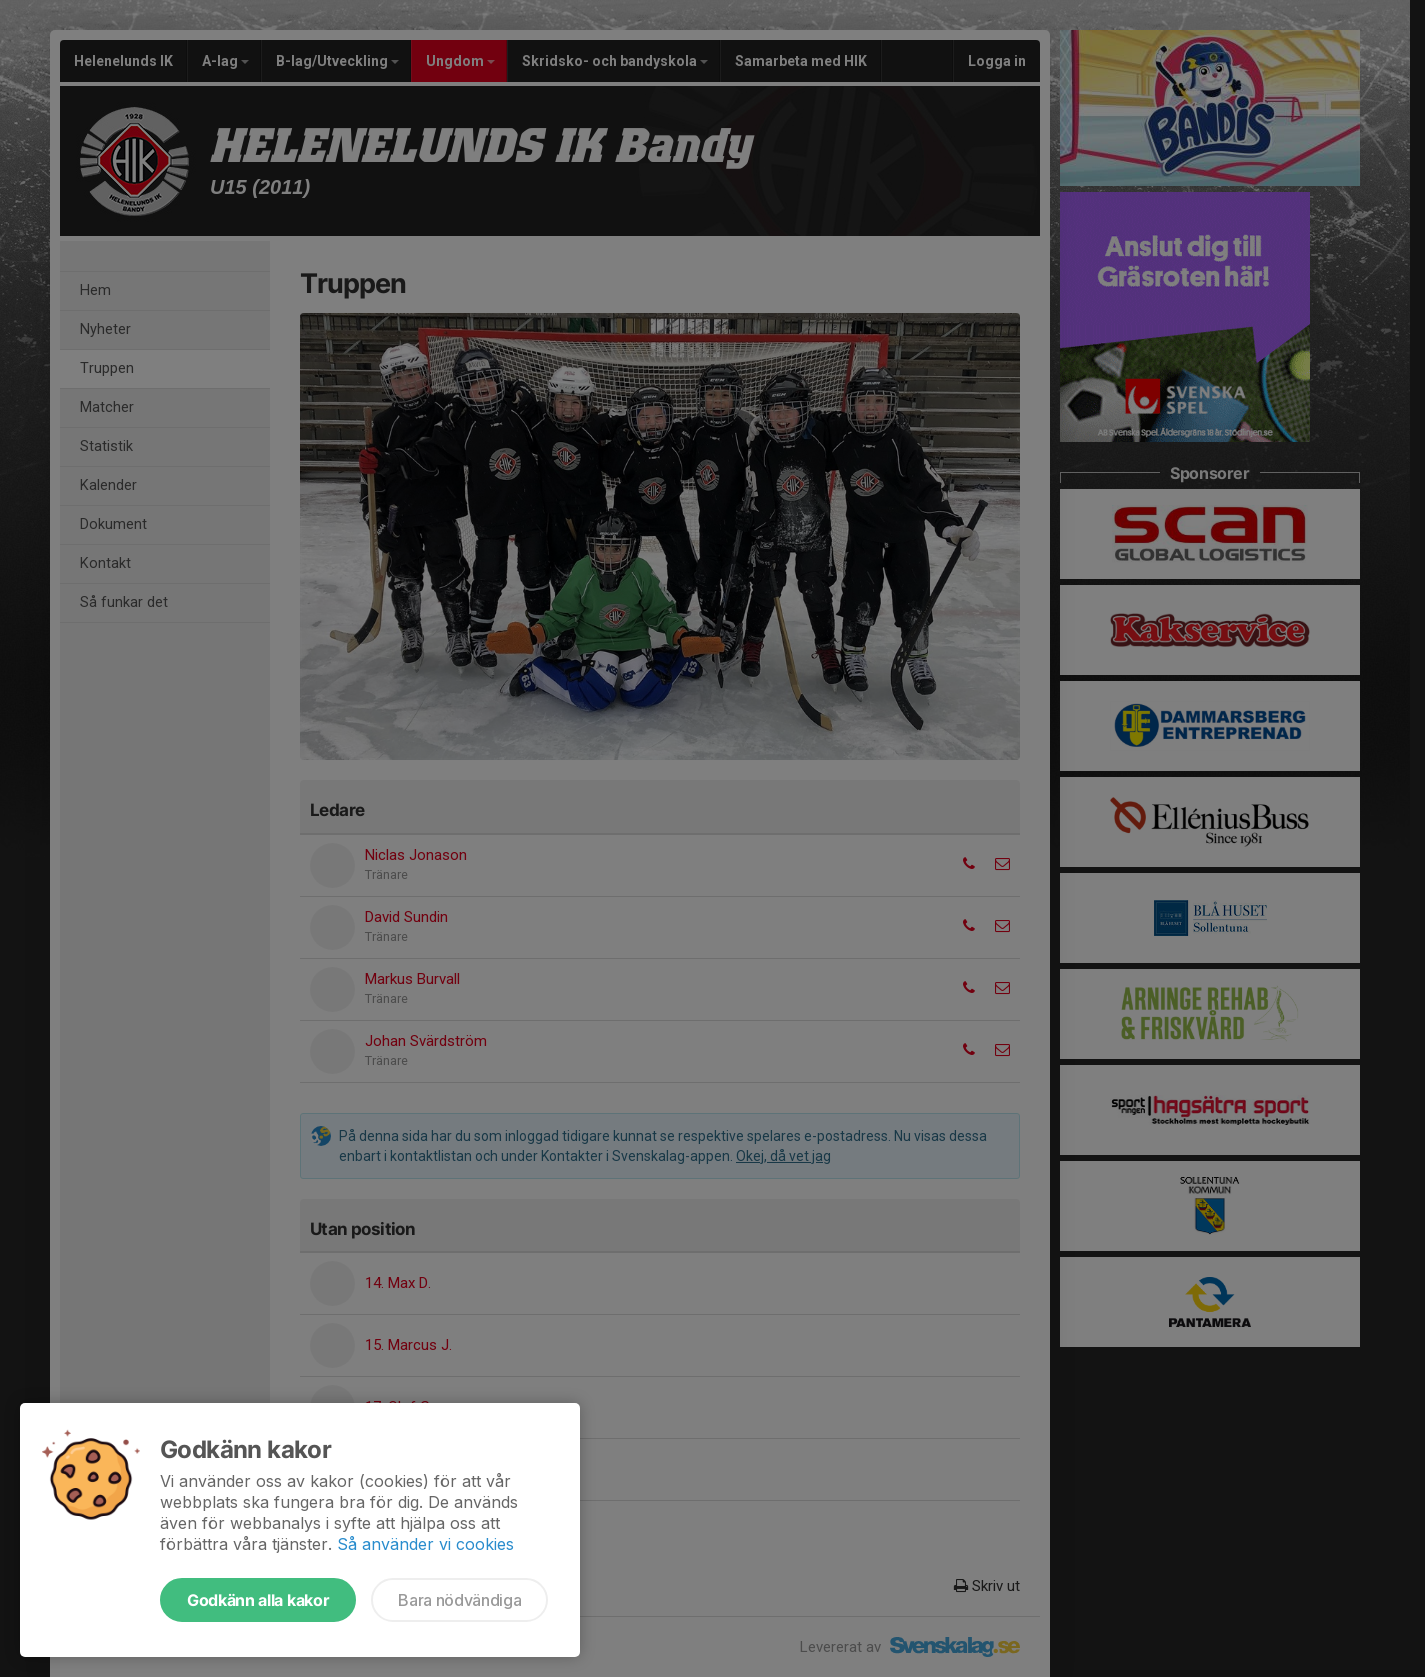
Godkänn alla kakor (258, 1600)
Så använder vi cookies (425, 1544)
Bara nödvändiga (459, 1600)
